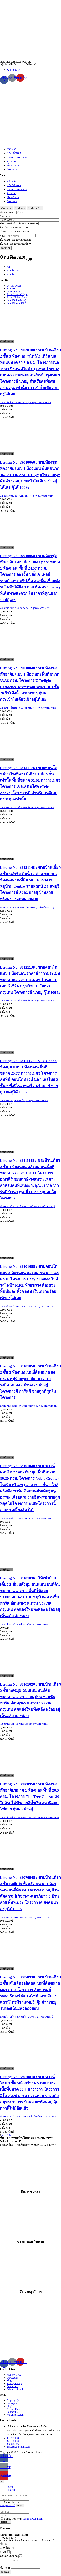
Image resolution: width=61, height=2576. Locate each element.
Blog (9, 2380)
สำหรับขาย (6, 208)
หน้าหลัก (12, 149)
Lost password (7, 2505)
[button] (30, 175)
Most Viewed (13, 291)
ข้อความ (5, 2569)
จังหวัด (4, 227)
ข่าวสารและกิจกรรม (30, 2241)
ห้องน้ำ (4, 243)
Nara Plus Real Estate (31, 2452)
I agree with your (22, 2518)
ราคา (3, 235)
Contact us (12, 2386)
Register (11, 2489)
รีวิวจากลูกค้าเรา (30, 2291)
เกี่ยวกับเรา (13, 165)
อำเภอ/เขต (6, 231)
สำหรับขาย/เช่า (35, 208)
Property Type (14, 2374)
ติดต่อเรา (12, 169)
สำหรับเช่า (20, 208)
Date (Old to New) (16, 300)
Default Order (14, 285)
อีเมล (3, 2552)
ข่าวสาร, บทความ (17, 157)
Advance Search (15, 2389)
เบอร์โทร (5, 2547)
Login (19, 2505)
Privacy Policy (14, 2383)
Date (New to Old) (16, 303)
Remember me (10, 2502)
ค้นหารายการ (8, 212)
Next (11, 2135)
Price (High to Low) (17, 297)
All (8, 266)
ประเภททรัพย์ (7, 223)
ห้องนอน (5, 239)
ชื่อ (2, 2543)
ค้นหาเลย (5, 248)
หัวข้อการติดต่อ (9, 2556)
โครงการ (5, 216)
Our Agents (12, 2377)
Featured (11, 288)
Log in (10, 2486)
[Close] (2, 2481)
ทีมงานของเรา (30, 2191)
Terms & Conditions (32, 2518)
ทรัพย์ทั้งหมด (14, 153)
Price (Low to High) (17, 294)
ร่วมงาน (11, 161)
